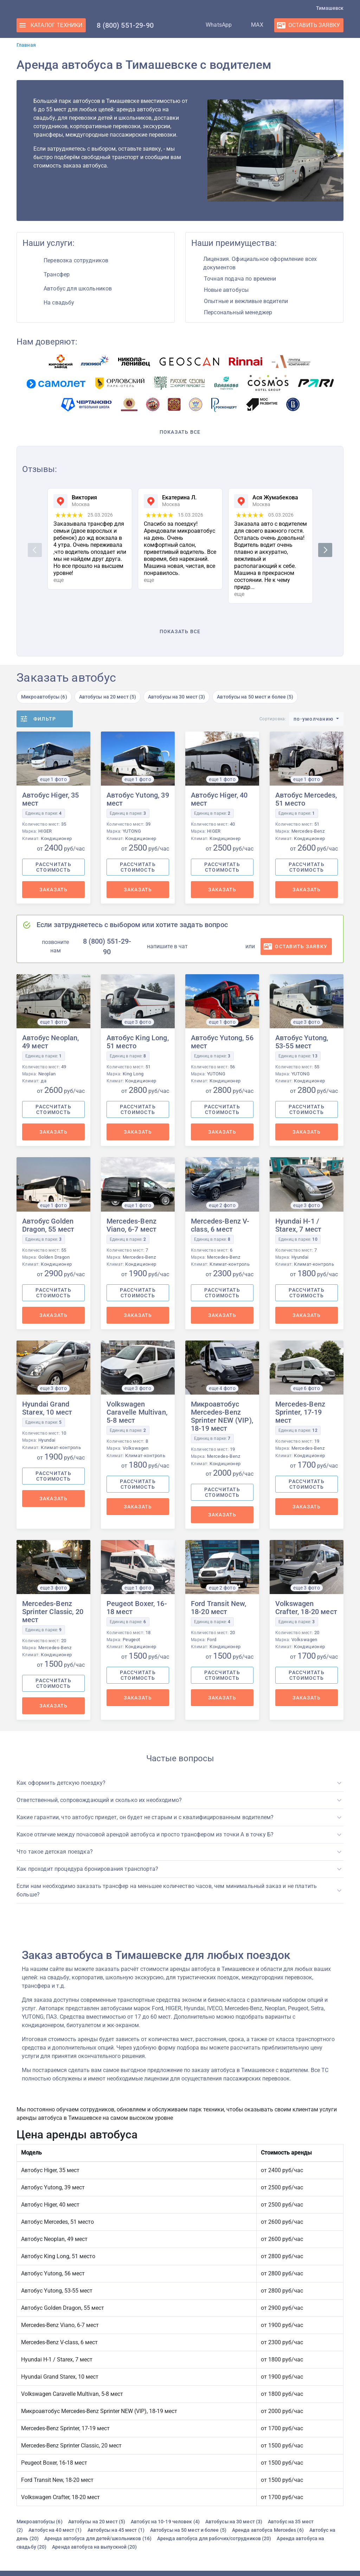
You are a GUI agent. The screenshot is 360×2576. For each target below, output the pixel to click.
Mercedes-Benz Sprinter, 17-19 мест (300, 1412)
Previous (36, 549)
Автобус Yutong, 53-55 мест (301, 1042)
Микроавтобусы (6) (44, 697)
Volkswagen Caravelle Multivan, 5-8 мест (137, 1412)
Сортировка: (272, 718)
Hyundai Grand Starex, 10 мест (47, 1408)
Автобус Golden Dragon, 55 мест (48, 1225)
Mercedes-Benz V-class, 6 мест (220, 1225)
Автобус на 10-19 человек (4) (165, 2521)
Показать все (180, 432)
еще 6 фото (306, 1388)
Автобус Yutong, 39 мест (138, 799)
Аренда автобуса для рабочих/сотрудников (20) (214, 2538)
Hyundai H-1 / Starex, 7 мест (298, 1225)
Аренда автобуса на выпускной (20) (94, 2547)
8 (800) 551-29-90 (125, 25)
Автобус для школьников (78, 288)
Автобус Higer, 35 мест (50, 799)
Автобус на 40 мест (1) (55, 2530)
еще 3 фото (137, 1022)
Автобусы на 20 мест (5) (107, 697)
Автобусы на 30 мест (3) (176, 697)
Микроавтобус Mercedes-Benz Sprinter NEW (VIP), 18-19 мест (222, 1416)
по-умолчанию (314, 719)
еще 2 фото (222, 1205)
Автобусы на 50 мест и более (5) (255, 697)
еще (58, 580)
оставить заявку (301, 946)
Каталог (56, 25)
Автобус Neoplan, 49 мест (50, 1042)
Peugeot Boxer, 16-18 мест (137, 1607)
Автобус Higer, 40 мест (219, 799)
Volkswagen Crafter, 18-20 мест (306, 1607)
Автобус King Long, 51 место (138, 1042)
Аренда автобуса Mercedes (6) (268, 2530)
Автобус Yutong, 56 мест (222, 1042)
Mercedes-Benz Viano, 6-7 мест (131, 1225)
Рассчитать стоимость (53, 867)
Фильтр (44, 719)
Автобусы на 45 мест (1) (116, 2530)
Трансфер (57, 274)
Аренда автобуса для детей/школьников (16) (98, 2538)
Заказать (53, 889)
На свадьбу (59, 302)
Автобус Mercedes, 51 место (306, 799)
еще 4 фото (222, 1388)
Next (326, 549)
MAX (250, 24)
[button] (180, 1783)
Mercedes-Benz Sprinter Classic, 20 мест (52, 1611)
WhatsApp (212, 24)
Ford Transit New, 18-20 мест (218, 1607)
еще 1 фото (53, 779)
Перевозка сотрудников (76, 260)
